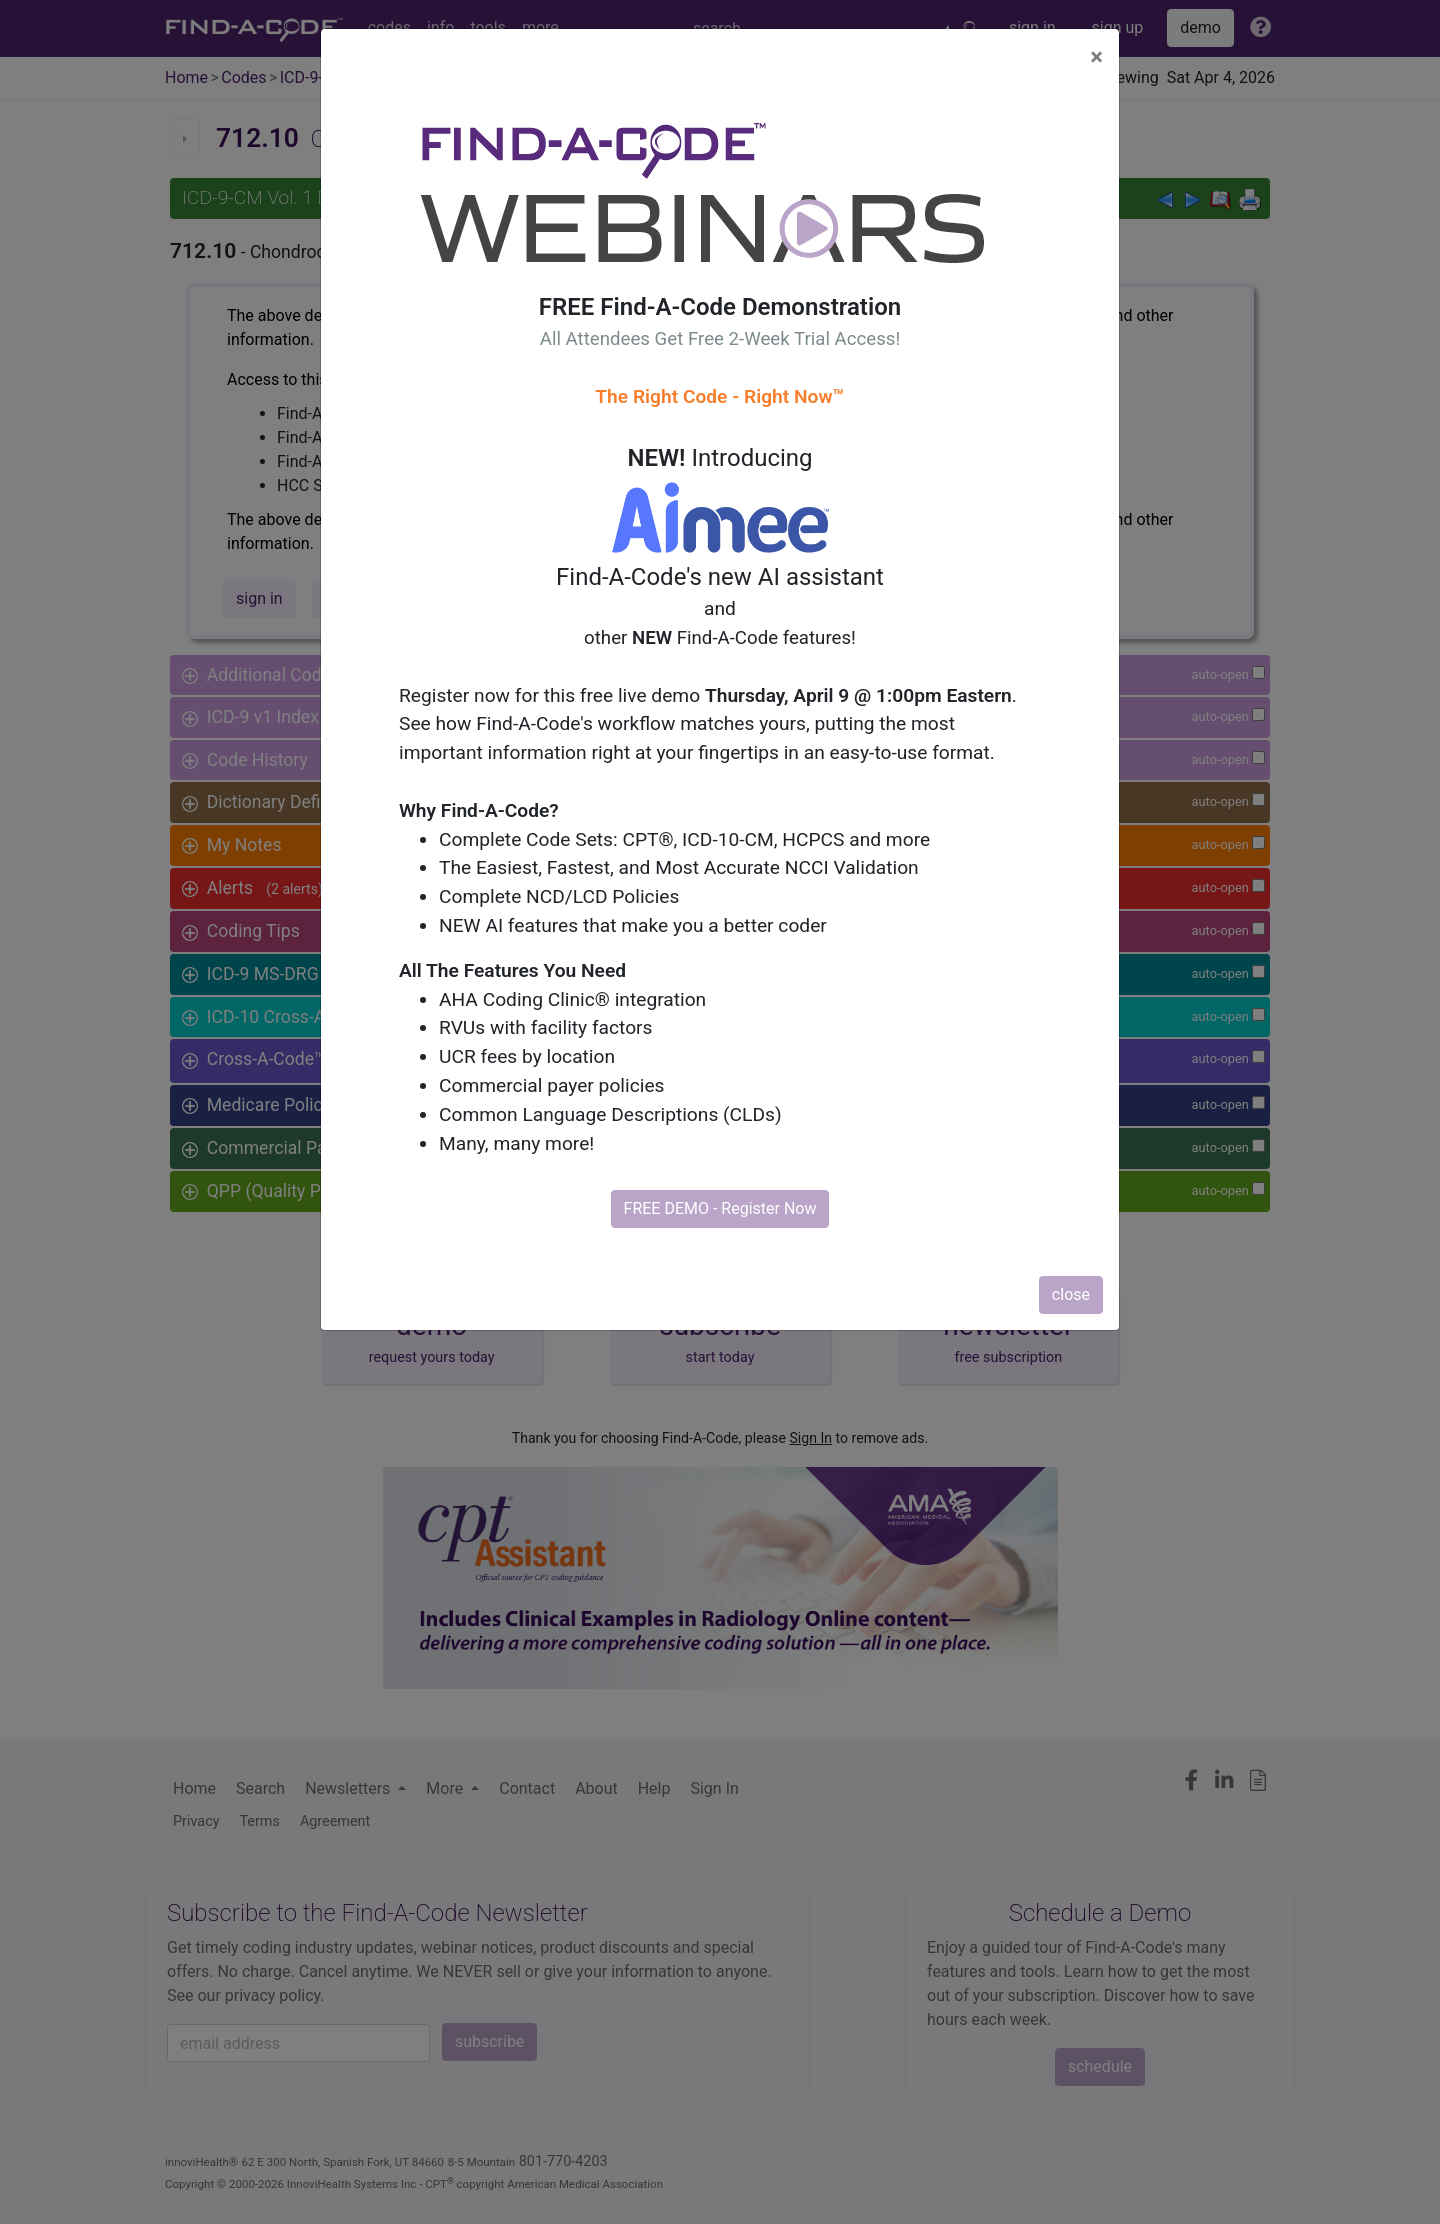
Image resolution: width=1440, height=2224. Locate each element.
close (1071, 1294)
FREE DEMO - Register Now (720, 1208)
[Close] (1096, 57)
